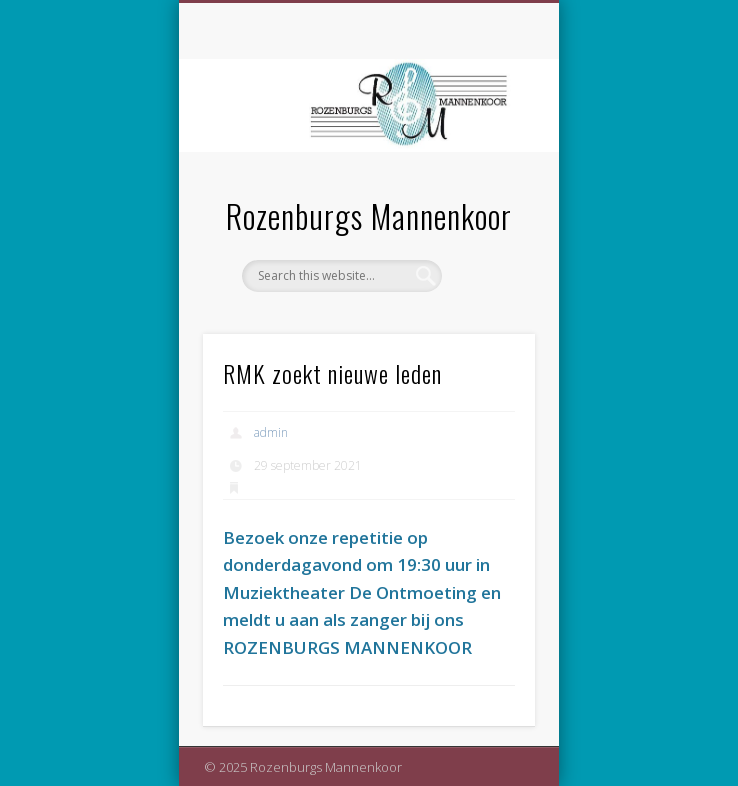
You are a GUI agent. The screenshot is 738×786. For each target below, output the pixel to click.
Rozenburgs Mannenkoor (369, 215)
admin (271, 432)
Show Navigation (486, 179)
